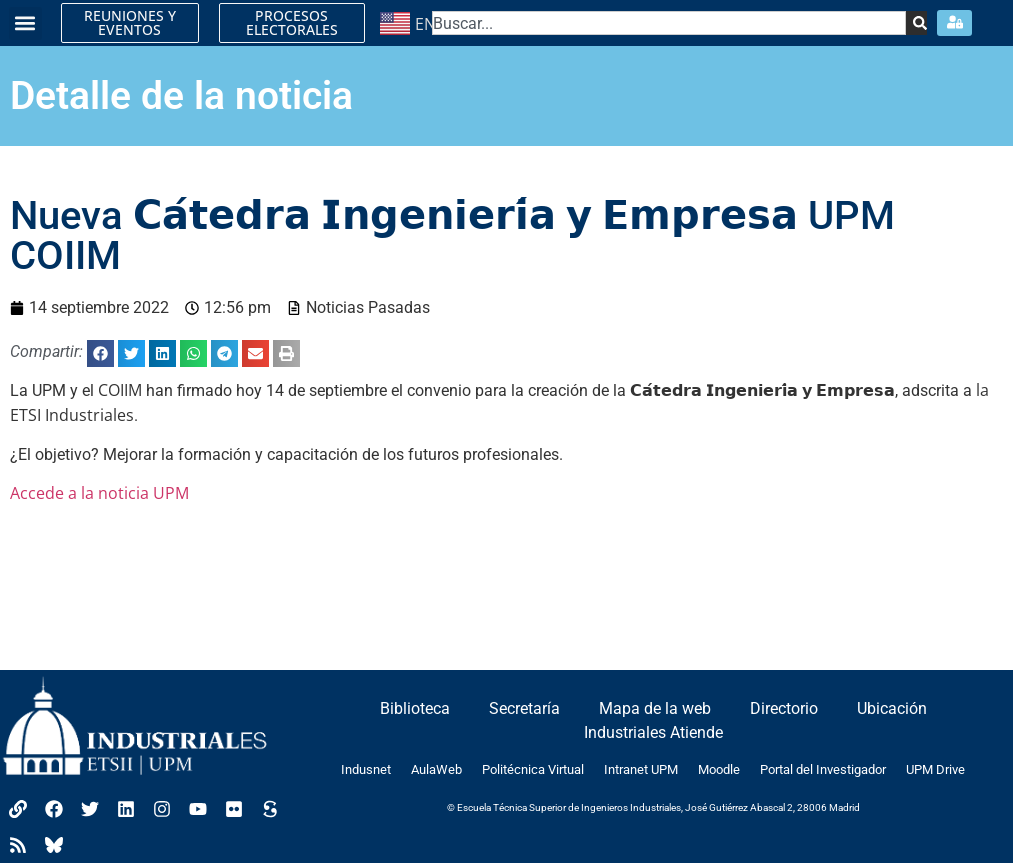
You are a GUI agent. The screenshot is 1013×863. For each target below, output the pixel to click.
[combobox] (669, 23)
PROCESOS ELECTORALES (292, 22)
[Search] (916, 23)
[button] (25, 23)
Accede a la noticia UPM (99, 493)
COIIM (120, 390)
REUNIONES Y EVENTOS (130, 22)
